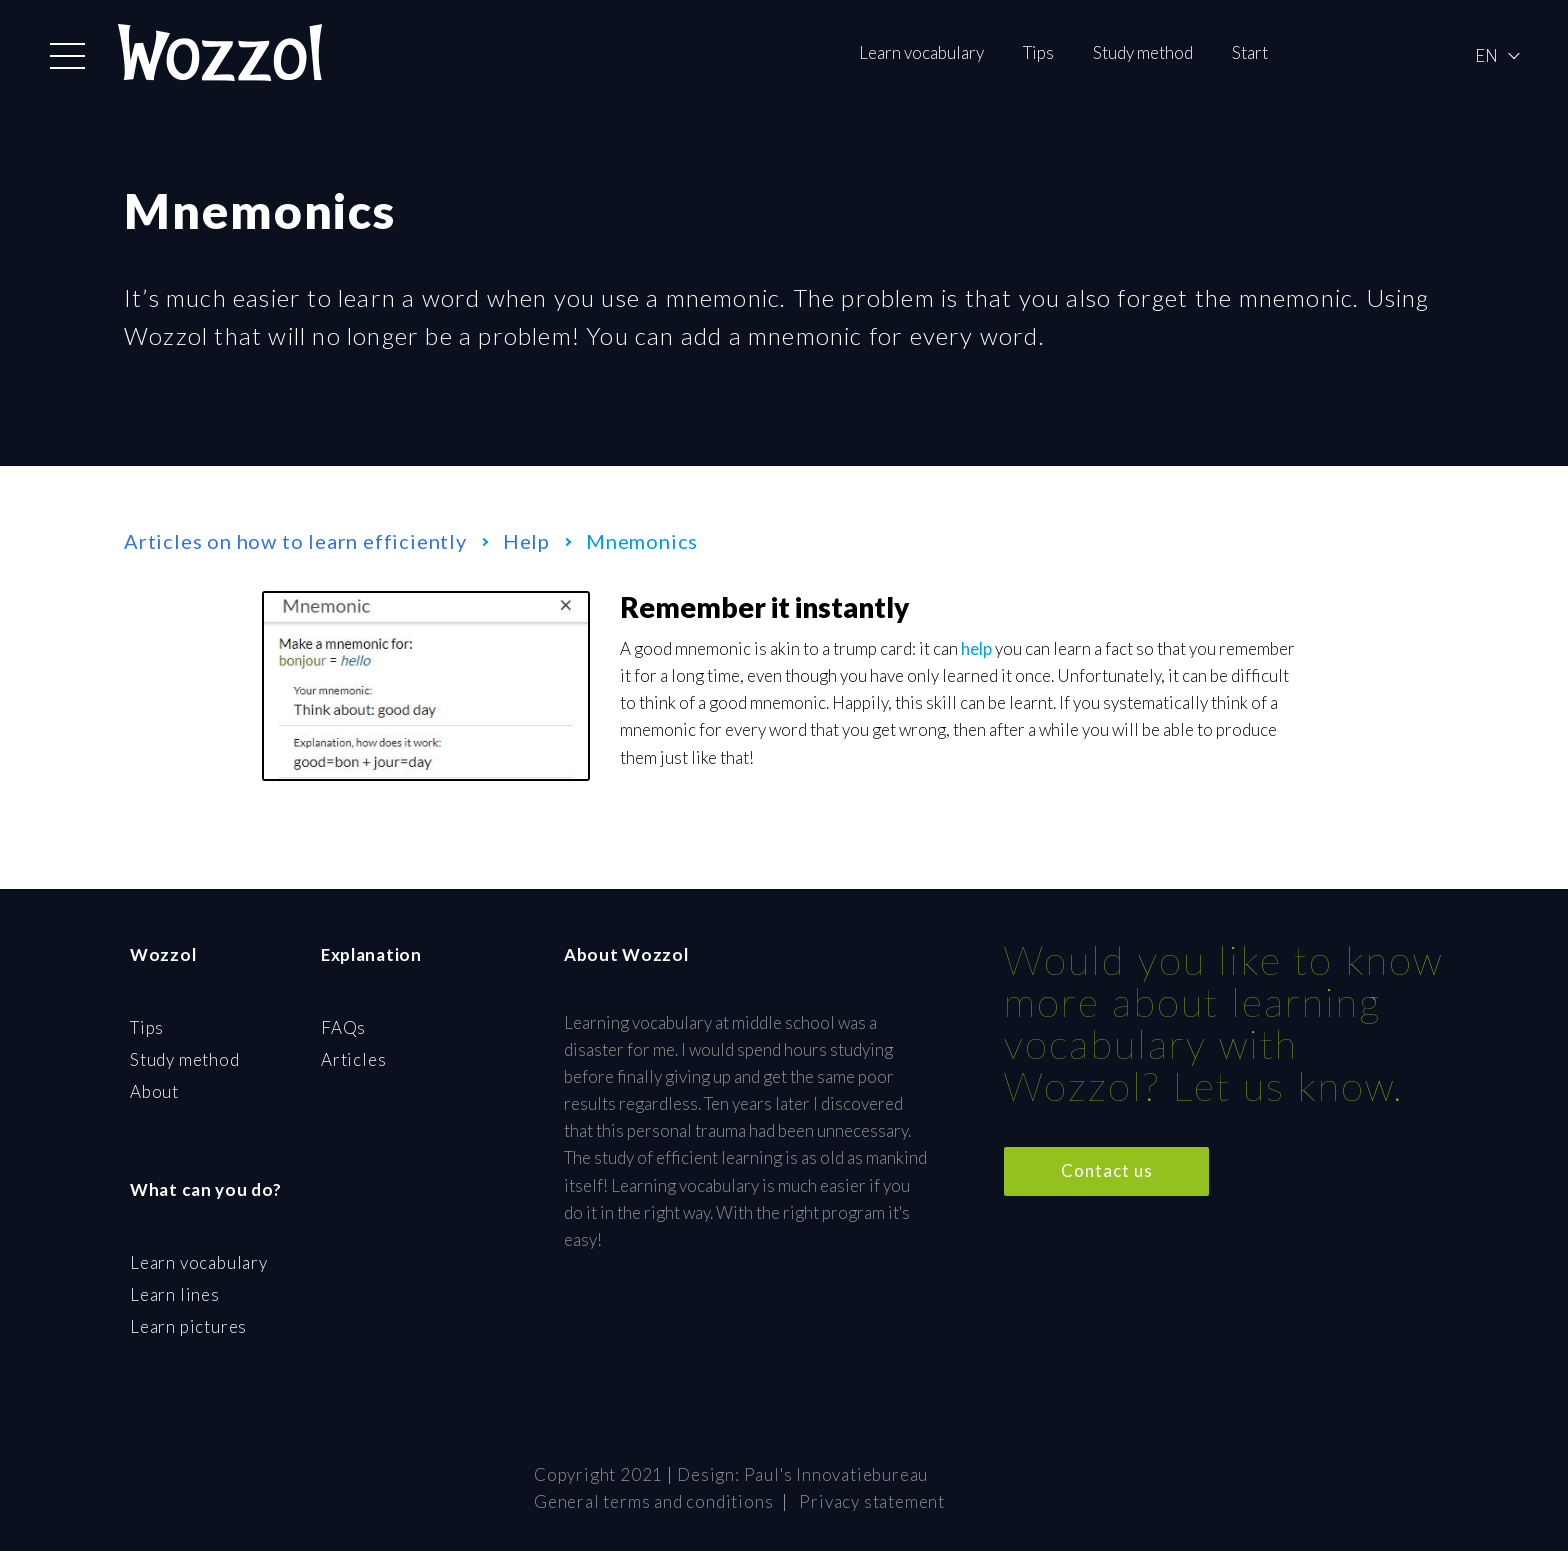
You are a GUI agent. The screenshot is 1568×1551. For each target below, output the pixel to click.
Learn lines (175, 1294)
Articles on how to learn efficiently (295, 541)
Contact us (1107, 1170)
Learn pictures (188, 1326)
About (154, 1091)
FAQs (343, 1027)
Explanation (371, 954)
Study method (1143, 52)
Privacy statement (872, 1501)
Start (1250, 52)
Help (526, 541)
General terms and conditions (653, 1501)
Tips (1038, 52)
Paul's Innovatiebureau (836, 1474)
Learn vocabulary (921, 52)
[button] (67, 56)
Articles (353, 1059)
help (976, 648)
